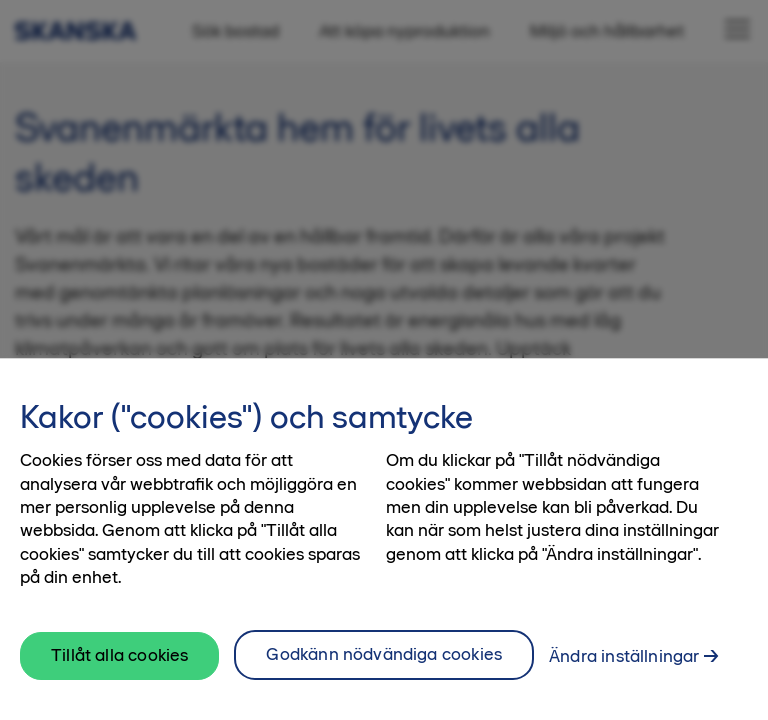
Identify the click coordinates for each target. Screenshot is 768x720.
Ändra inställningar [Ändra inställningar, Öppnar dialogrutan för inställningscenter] (624, 675)
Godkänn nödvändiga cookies (384, 673)
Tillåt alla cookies (119, 674)
